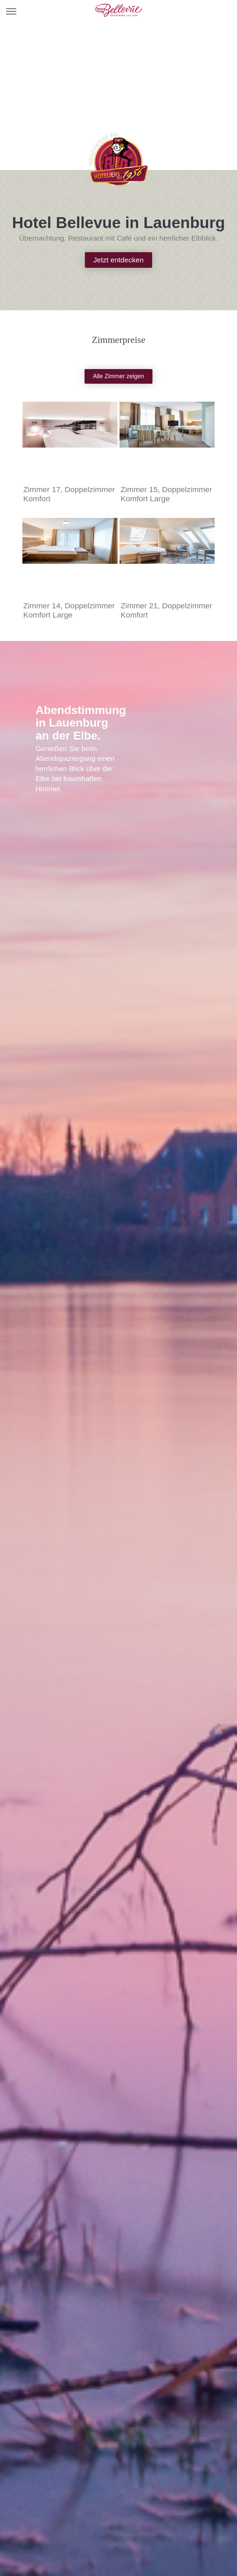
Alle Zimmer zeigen (118, 376)
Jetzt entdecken (118, 260)
